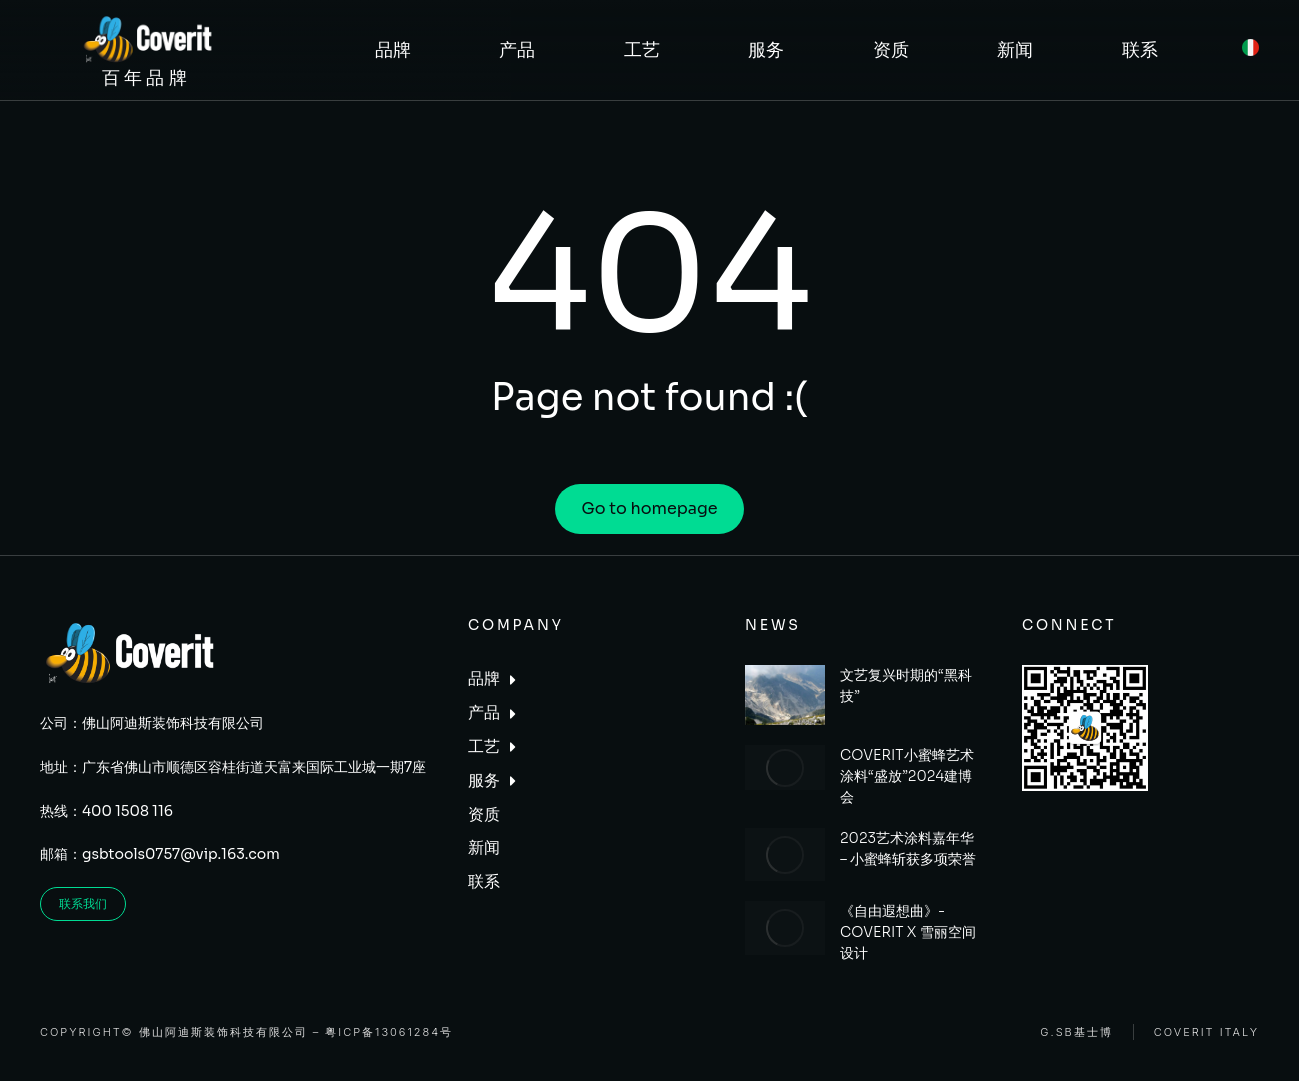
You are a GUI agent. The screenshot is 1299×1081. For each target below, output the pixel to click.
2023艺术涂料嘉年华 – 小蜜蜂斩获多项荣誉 (908, 848)
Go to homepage (649, 508)
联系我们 (83, 903)
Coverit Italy (1206, 1032)
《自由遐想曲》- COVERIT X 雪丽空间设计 (908, 932)
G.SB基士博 (1076, 1032)
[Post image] (785, 695)
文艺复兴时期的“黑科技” (906, 685)
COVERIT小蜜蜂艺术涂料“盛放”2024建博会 (907, 776)
